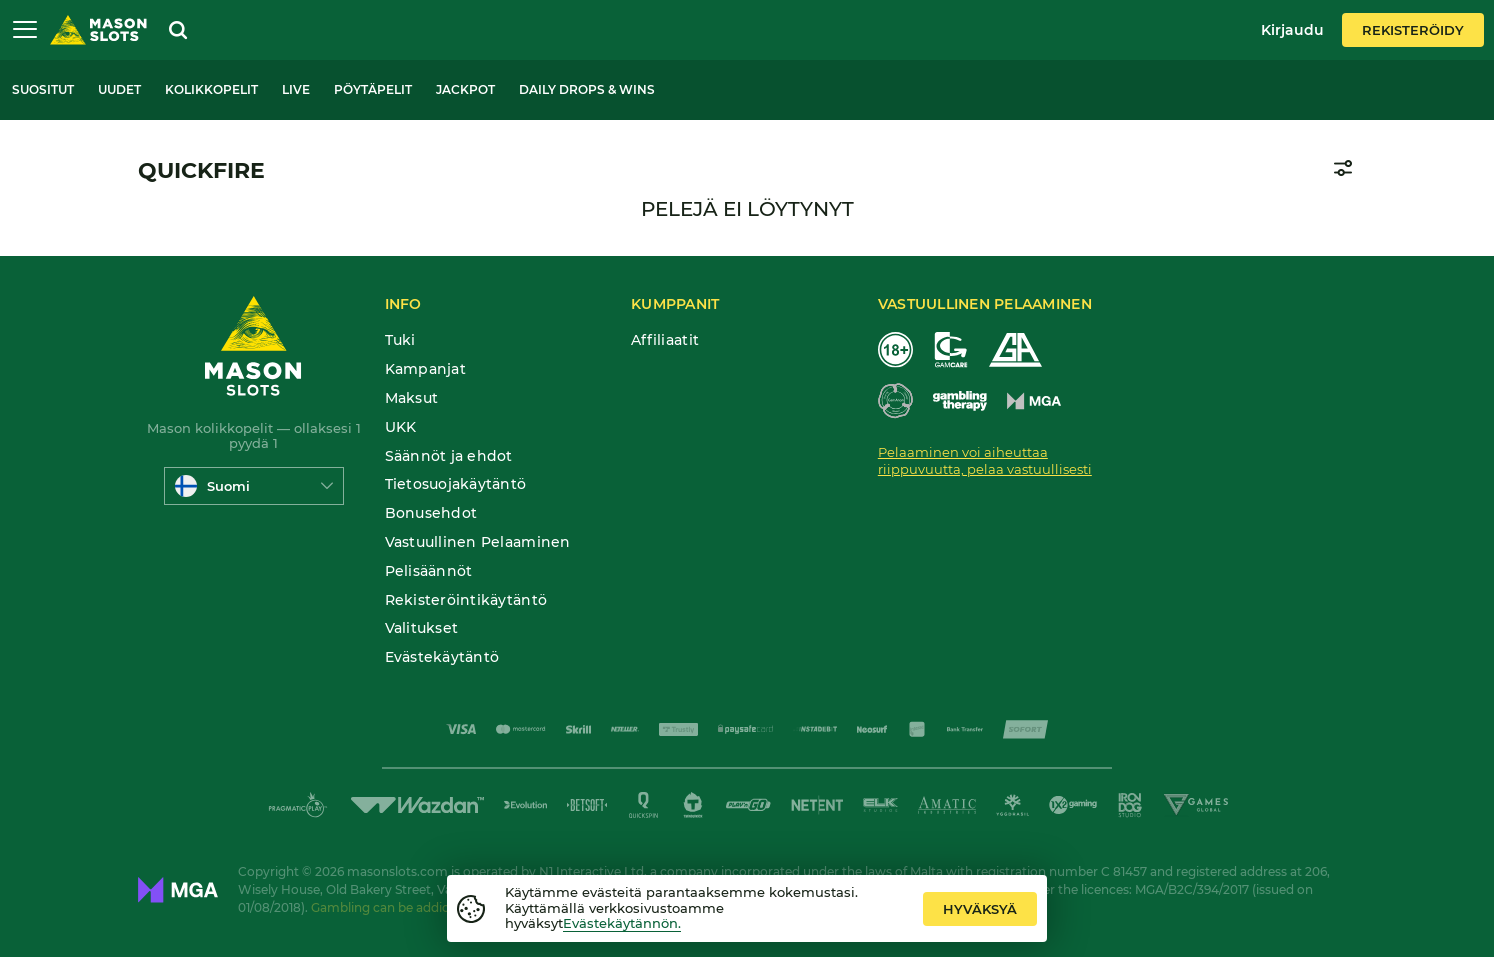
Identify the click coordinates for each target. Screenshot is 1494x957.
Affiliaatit (665, 340)
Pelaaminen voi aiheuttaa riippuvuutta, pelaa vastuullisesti (985, 460)
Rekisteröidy (1413, 30)
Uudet (119, 89)
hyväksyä (980, 909)
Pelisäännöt (429, 571)
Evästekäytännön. (622, 923)
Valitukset (422, 628)
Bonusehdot (431, 513)
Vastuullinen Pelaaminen (478, 542)
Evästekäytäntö (442, 657)
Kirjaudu (1292, 30)
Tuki (400, 340)
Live (296, 89)
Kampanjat (425, 369)
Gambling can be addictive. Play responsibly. (444, 907)
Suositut (43, 89)
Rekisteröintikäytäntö (466, 600)
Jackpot (465, 89)
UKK (401, 427)
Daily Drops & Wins (587, 89)
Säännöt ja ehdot (449, 456)
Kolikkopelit (211, 89)
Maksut (412, 398)
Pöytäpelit (373, 89)
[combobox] (254, 486)
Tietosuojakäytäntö (456, 484)
